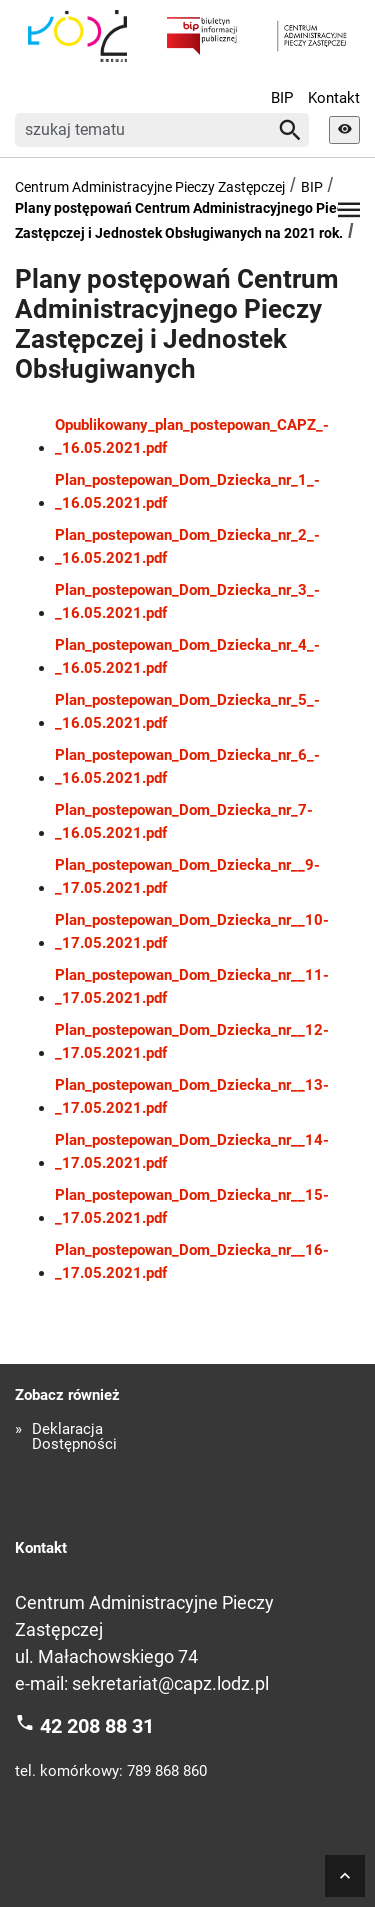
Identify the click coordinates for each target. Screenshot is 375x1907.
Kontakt (334, 98)
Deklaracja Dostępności (74, 1437)
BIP (282, 98)
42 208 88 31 (97, 1726)
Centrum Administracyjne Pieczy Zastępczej (150, 187)
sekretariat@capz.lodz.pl (170, 1683)
